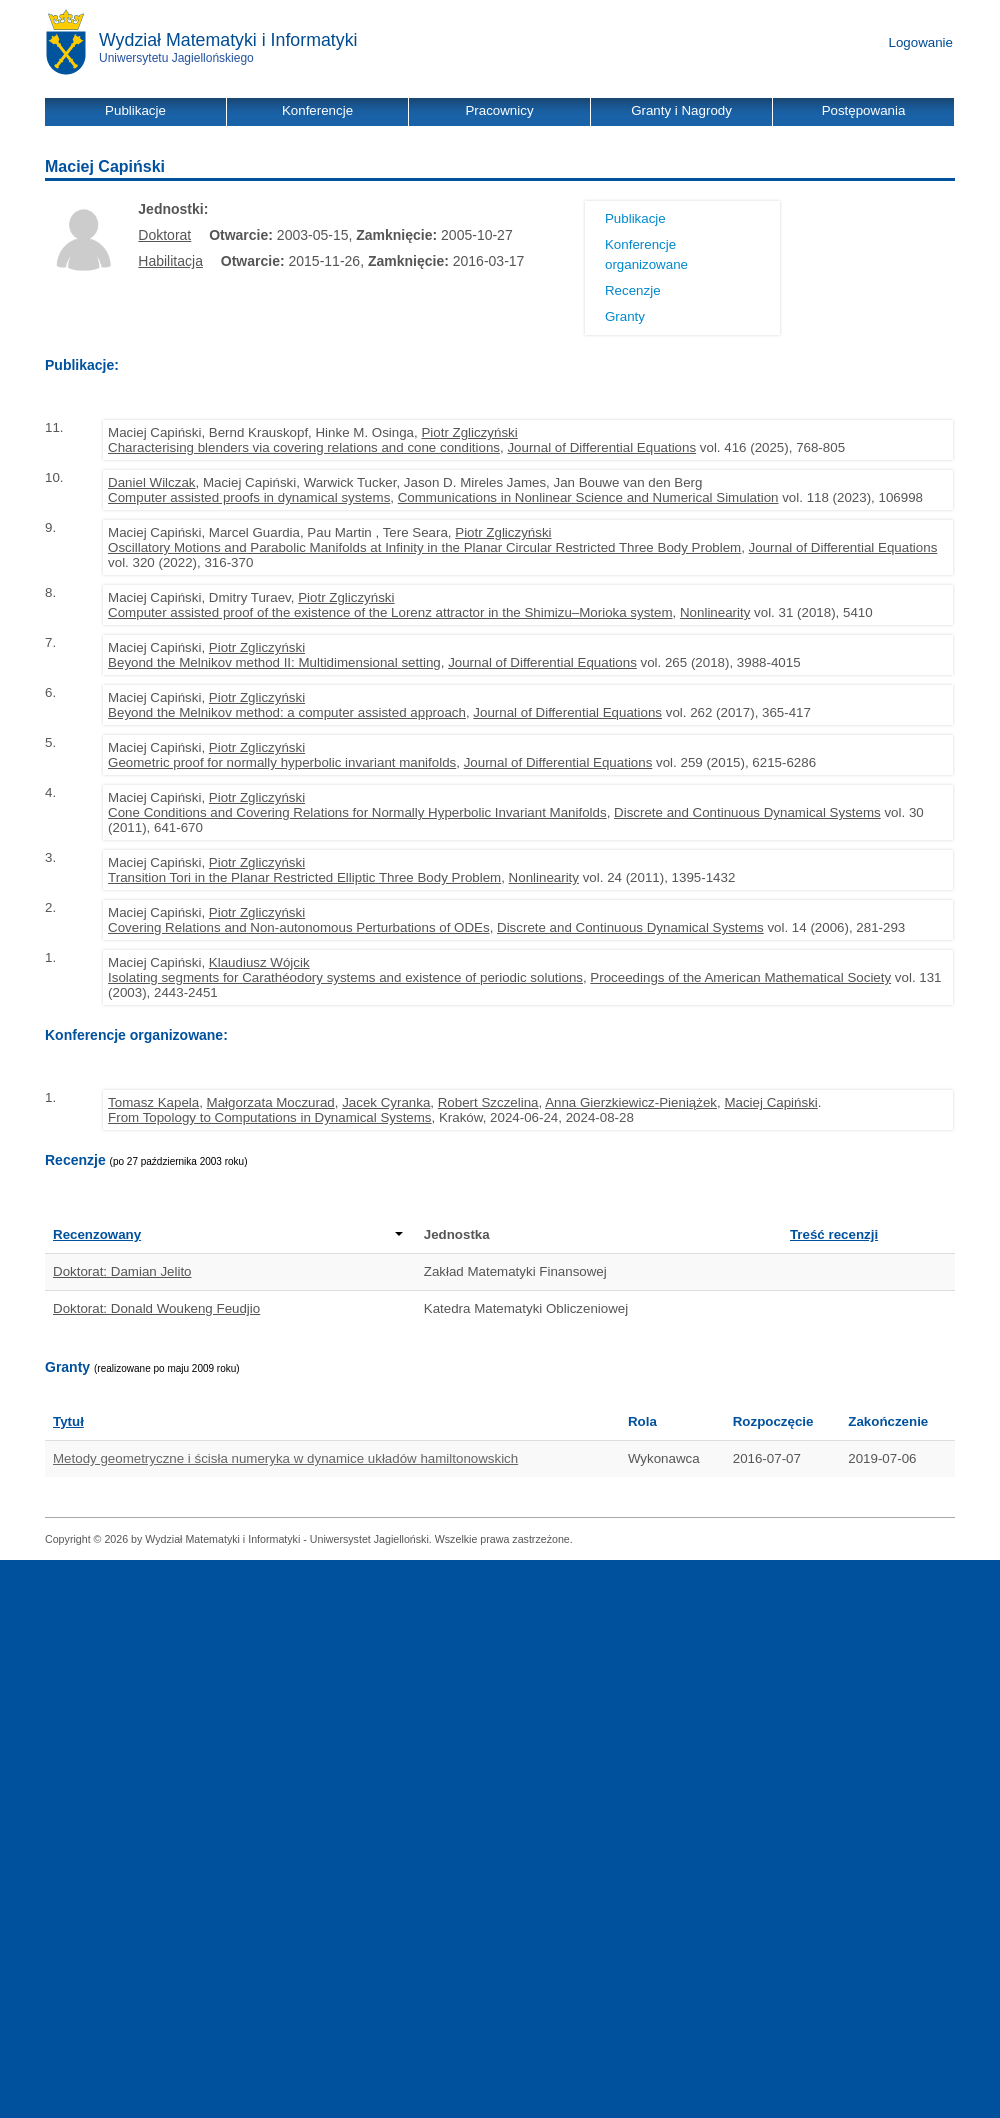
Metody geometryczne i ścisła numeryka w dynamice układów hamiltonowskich (285, 1458)
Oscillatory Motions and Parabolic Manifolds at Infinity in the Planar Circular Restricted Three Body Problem (424, 547)
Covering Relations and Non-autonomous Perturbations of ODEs (299, 927)
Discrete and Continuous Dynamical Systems (747, 812)
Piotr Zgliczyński (469, 432)
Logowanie (921, 42)
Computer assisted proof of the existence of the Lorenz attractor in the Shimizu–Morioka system (390, 612)
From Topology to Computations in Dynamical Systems (269, 1117)
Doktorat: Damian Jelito (122, 1271)
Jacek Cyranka (386, 1102)
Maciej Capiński (770, 1102)
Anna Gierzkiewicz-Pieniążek (631, 1102)
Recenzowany (228, 1234)
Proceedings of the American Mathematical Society (740, 977)
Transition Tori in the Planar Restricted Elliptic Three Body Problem (304, 877)
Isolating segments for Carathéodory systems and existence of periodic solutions (345, 977)
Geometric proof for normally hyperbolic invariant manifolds (282, 762)
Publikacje (635, 218)
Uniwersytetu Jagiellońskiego (176, 58)
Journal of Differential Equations (601, 447)
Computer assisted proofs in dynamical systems (249, 497)
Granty (625, 316)
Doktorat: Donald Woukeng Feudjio (156, 1308)
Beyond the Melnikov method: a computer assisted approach (287, 712)
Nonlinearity (715, 612)
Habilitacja (170, 261)
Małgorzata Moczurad (271, 1102)
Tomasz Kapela (153, 1102)
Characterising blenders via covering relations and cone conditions (304, 447)
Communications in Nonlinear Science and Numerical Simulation (588, 497)
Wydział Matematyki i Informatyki (228, 40)
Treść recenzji (834, 1234)
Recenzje (633, 290)
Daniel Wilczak (151, 482)
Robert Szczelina (488, 1102)
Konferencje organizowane (646, 254)
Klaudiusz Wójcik (259, 962)
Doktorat (164, 235)
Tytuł (68, 1421)
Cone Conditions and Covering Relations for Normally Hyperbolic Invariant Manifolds (357, 812)
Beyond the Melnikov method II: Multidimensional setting (274, 662)
